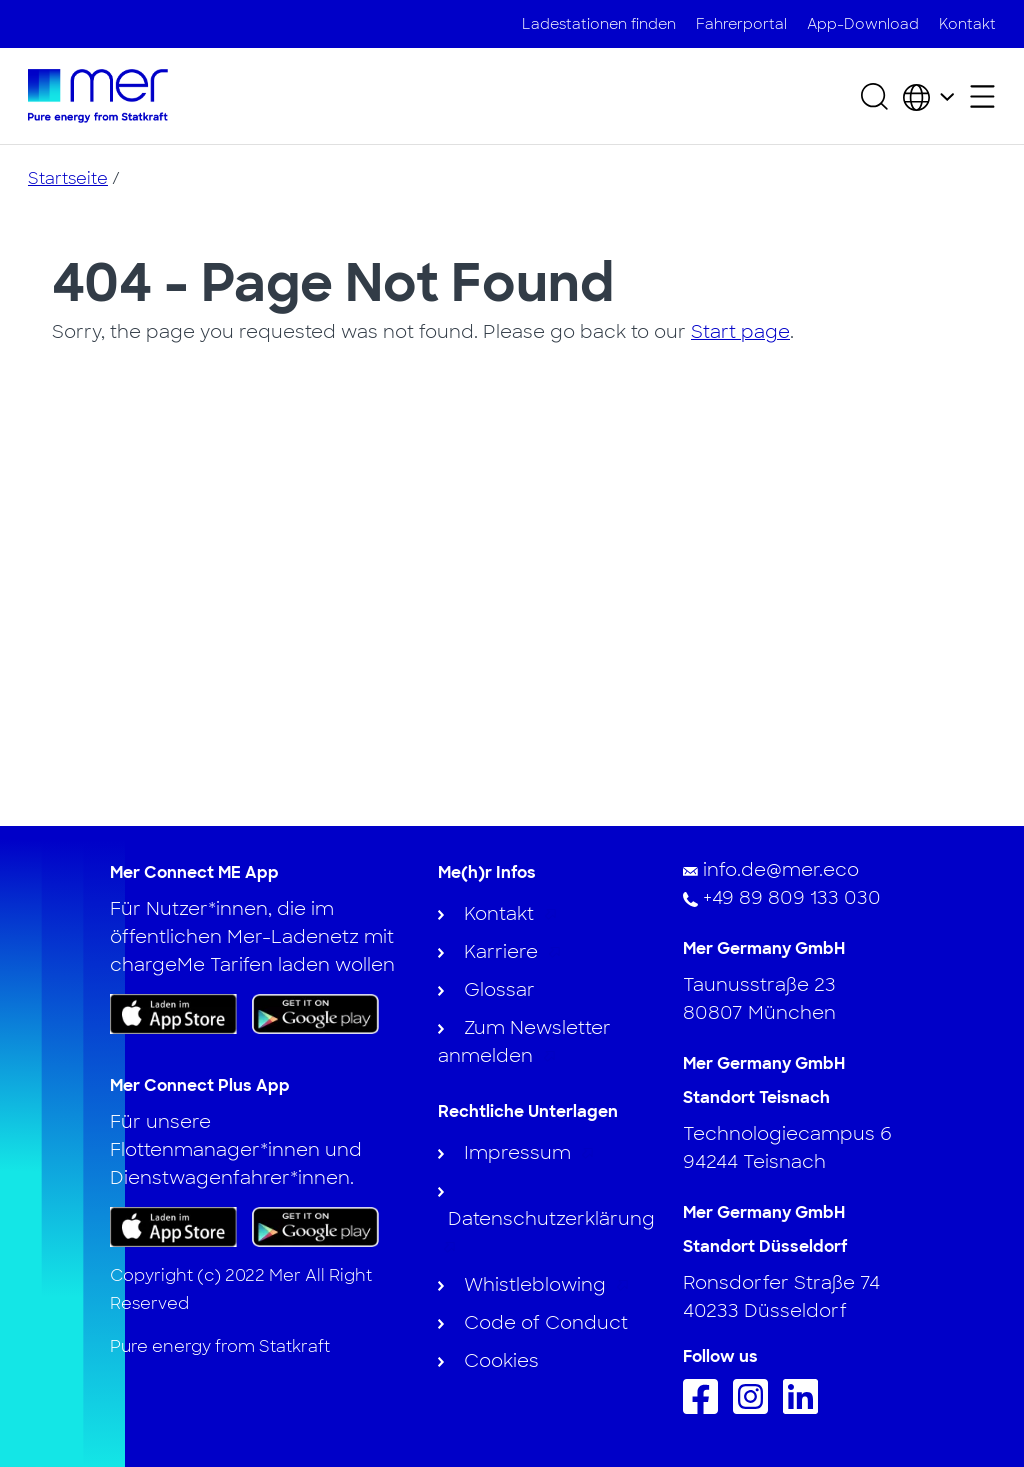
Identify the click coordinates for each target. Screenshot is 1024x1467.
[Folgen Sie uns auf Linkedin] (805, 1408)
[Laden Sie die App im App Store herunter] (173, 1014)
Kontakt (967, 24)
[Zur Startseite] (98, 96)
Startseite (68, 178)
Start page (740, 332)
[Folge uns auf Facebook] (705, 1408)
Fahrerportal (741, 24)
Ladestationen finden (599, 24)
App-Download (863, 24)
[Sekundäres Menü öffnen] (982, 96)
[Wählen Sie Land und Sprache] (928, 96)
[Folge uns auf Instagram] (755, 1408)
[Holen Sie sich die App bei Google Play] (315, 1013)
